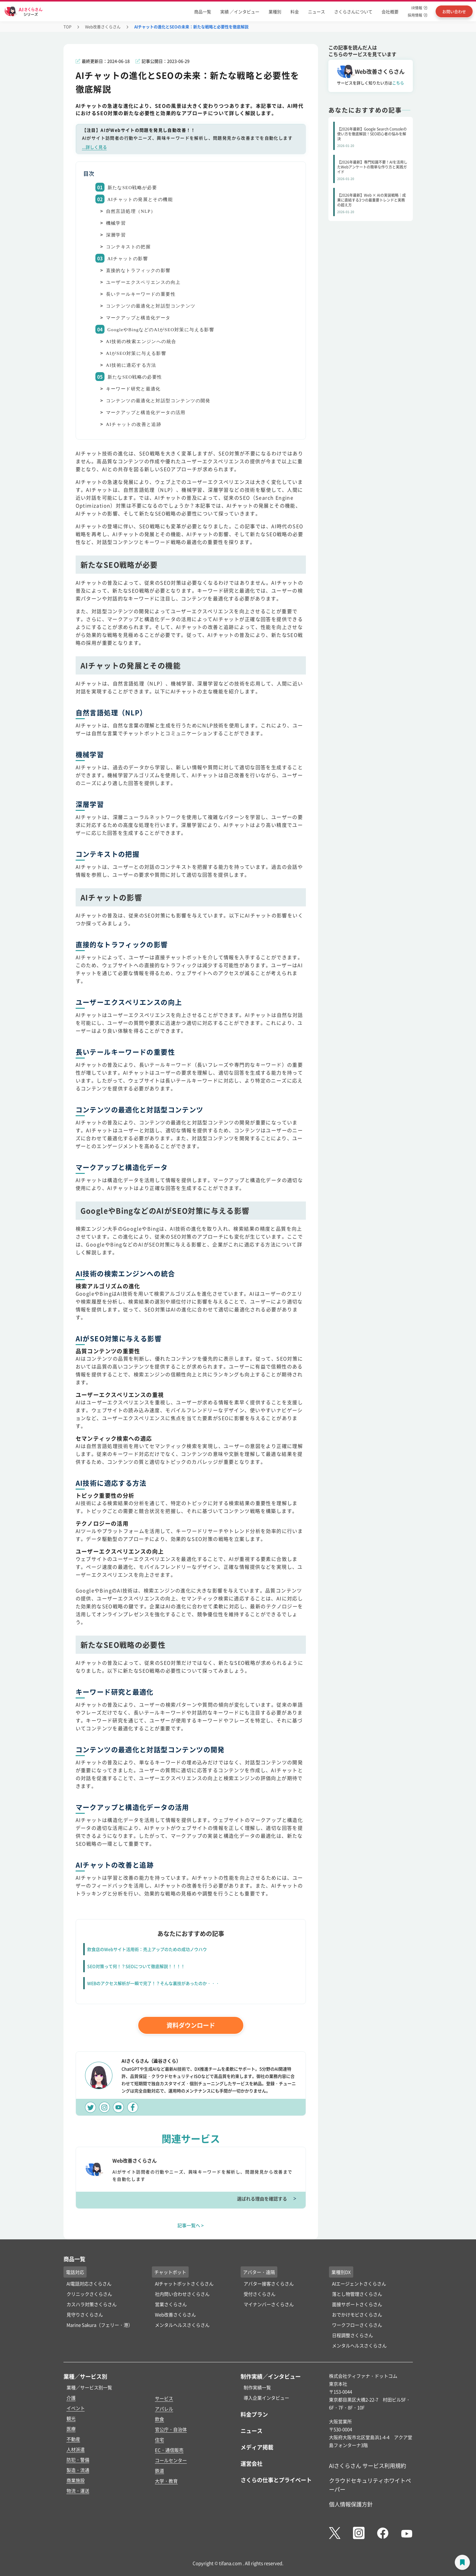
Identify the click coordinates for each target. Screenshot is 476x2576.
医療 (71, 2428)
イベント (76, 2408)
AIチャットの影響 (128, 258)
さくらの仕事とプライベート (276, 2479)
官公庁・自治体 (171, 2429)
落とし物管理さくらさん (357, 2294)
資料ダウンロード (190, 2025)
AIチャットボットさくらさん (184, 2283)
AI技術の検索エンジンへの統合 (141, 341)
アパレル (164, 2408)
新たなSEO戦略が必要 (132, 187)
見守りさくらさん (85, 2314)
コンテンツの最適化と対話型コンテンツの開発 (158, 400)
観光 (71, 2418)
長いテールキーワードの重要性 (141, 294)
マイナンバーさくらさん (269, 2304)
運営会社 (251, 2463)
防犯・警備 (78, 2459)
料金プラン (254, 2414)
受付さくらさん (260, 2294)
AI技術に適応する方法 (131, 365)
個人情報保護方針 (351, 2504)
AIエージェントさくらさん (359, 2283)
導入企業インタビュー (266, 2397)
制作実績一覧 (257, 2387)
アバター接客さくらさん (269, 2283)
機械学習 (116, 223)
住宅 (159, 2439)
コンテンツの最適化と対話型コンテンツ (151, 306)
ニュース (316, 11)
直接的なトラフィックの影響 (138, 270)
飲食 (159, 2419)
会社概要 (390, 11)
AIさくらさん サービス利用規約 (367, 2465)
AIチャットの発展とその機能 (140, 199)
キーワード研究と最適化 (133, 388)
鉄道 (159, 2470)
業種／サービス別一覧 (89, 2387)
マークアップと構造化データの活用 (146, 412)
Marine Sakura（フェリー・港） (100, 2325)
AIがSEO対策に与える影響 (136, 353)
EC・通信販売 (169, 2450)
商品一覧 (202, 11)
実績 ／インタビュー (239, 11)
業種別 (275, 11)
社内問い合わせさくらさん (182, 2294)
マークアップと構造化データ (138, 317)
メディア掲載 (257, 2447)
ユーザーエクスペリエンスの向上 (143, 282)
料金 (294, 11)
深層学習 (116, 235)
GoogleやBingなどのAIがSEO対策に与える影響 (161, 329)
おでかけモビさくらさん (357, 2314)
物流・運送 (78, 2490)
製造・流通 (78, 2470)
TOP (67, 26)
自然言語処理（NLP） (131, 211)
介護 (71, 2397)
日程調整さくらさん (352, 2335)
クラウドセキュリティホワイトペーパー (370, 2484)
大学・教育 (166, 2481)
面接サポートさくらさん (357, 2304)
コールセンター (171, 2460)
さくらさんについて (353, 11)
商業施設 (76, 2480)
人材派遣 (76, 2449)
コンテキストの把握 (128, 246)
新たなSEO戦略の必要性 (135, 377)
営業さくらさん (171, 2304)
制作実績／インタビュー (271, 2376)
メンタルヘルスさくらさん (182, 2325)
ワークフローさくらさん (357, 2325)
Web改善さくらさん (103, 26)
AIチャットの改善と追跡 (134, 424)
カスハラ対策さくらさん (92, 2304)
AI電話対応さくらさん (89, 2283)
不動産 (73, 2439)
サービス (164, 2398)
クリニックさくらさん (89, 2294)
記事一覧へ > (190, 2225)
